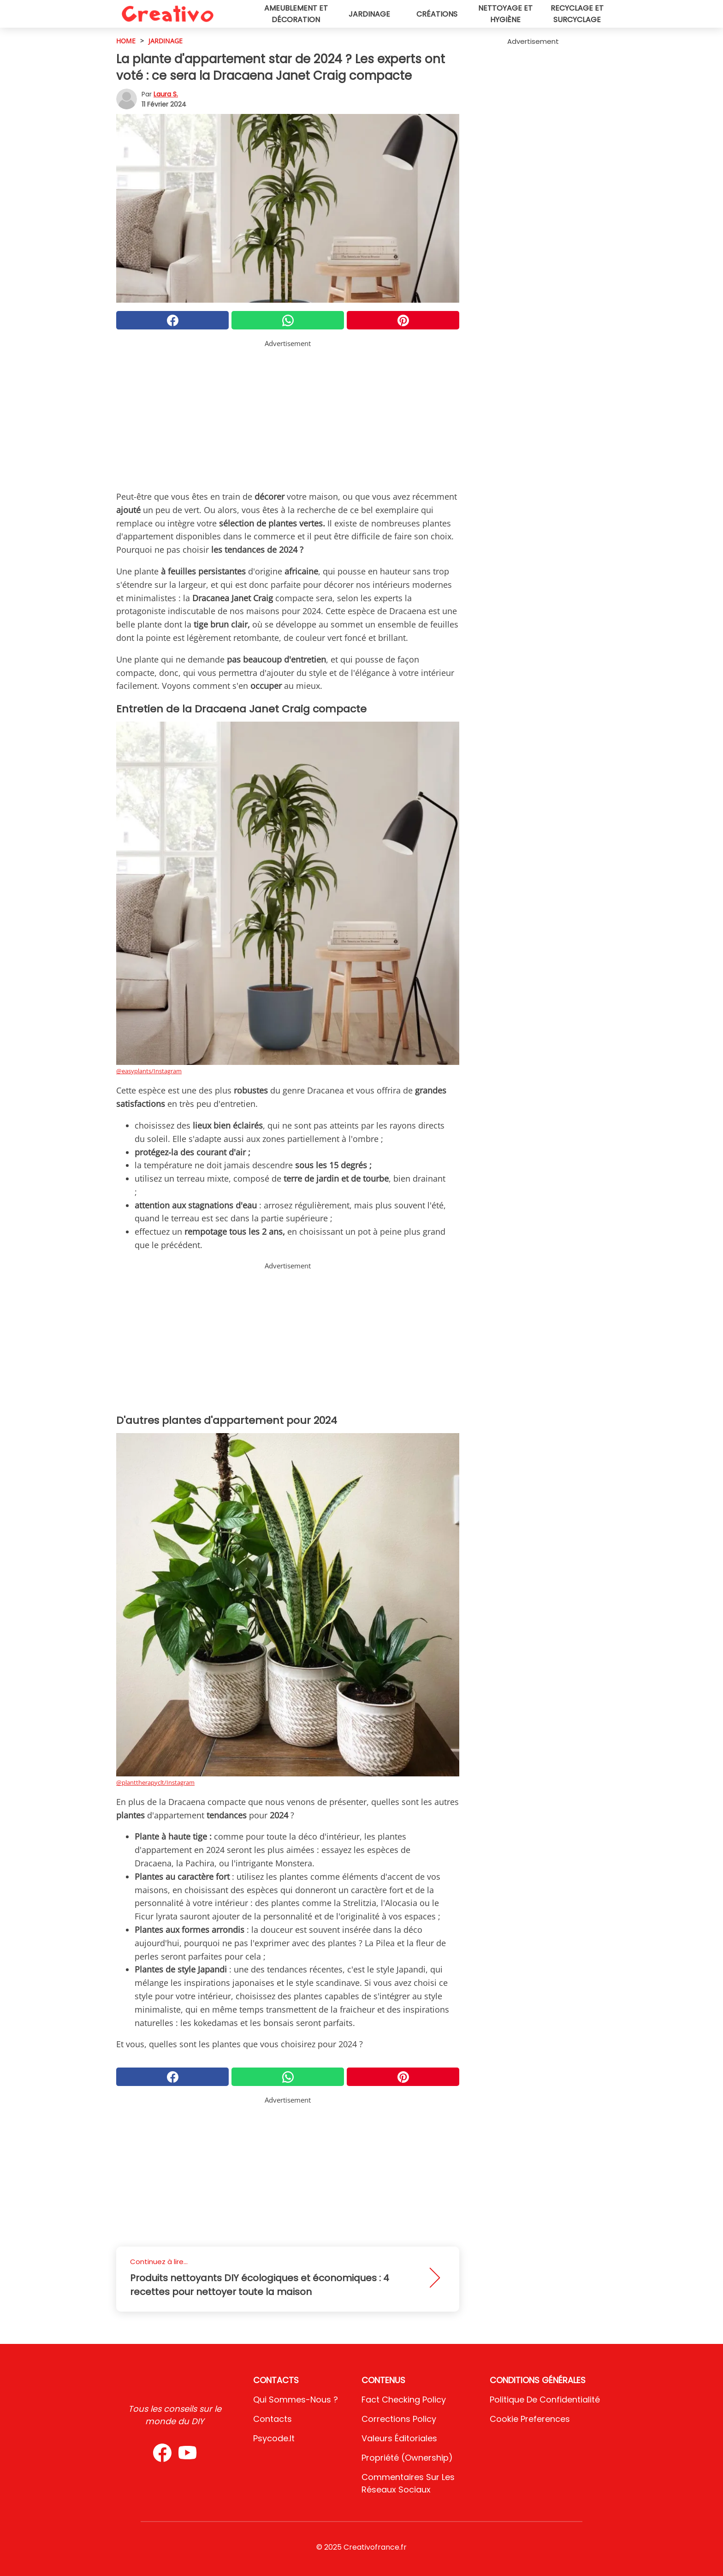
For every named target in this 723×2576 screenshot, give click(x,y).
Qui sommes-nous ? (295, 2399)
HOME (126, 40)
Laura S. (166, 94)
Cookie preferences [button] (530, 2419)
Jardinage (369, 14)
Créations (436, 14)
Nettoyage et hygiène (505, 14)
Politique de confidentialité (545, 2399)
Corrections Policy (399, 2419)
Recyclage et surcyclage (577, 14)
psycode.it (274, 2438)
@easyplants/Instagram (149, 1071)
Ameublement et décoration (296, 14)
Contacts (272, 2419)
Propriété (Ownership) (407, 2457)
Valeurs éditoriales (399, 2438)
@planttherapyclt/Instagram (155, 1782)
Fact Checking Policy (404, 2399)
